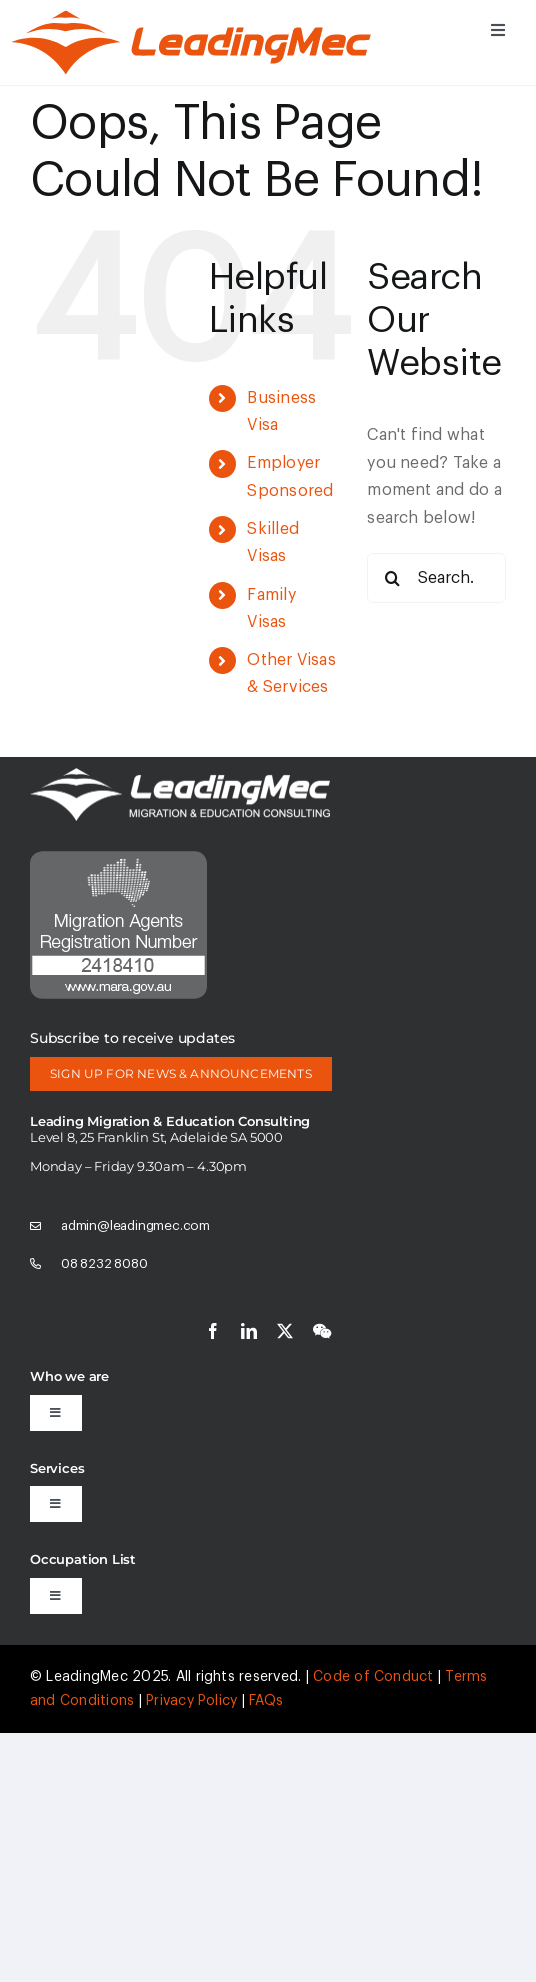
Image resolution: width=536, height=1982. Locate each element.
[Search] (392, 578)
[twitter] (285, 1331)
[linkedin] (249, 1331)
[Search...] (436, 578)
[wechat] (322, 1331)
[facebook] (213, 1331)
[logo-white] (180, 776)
